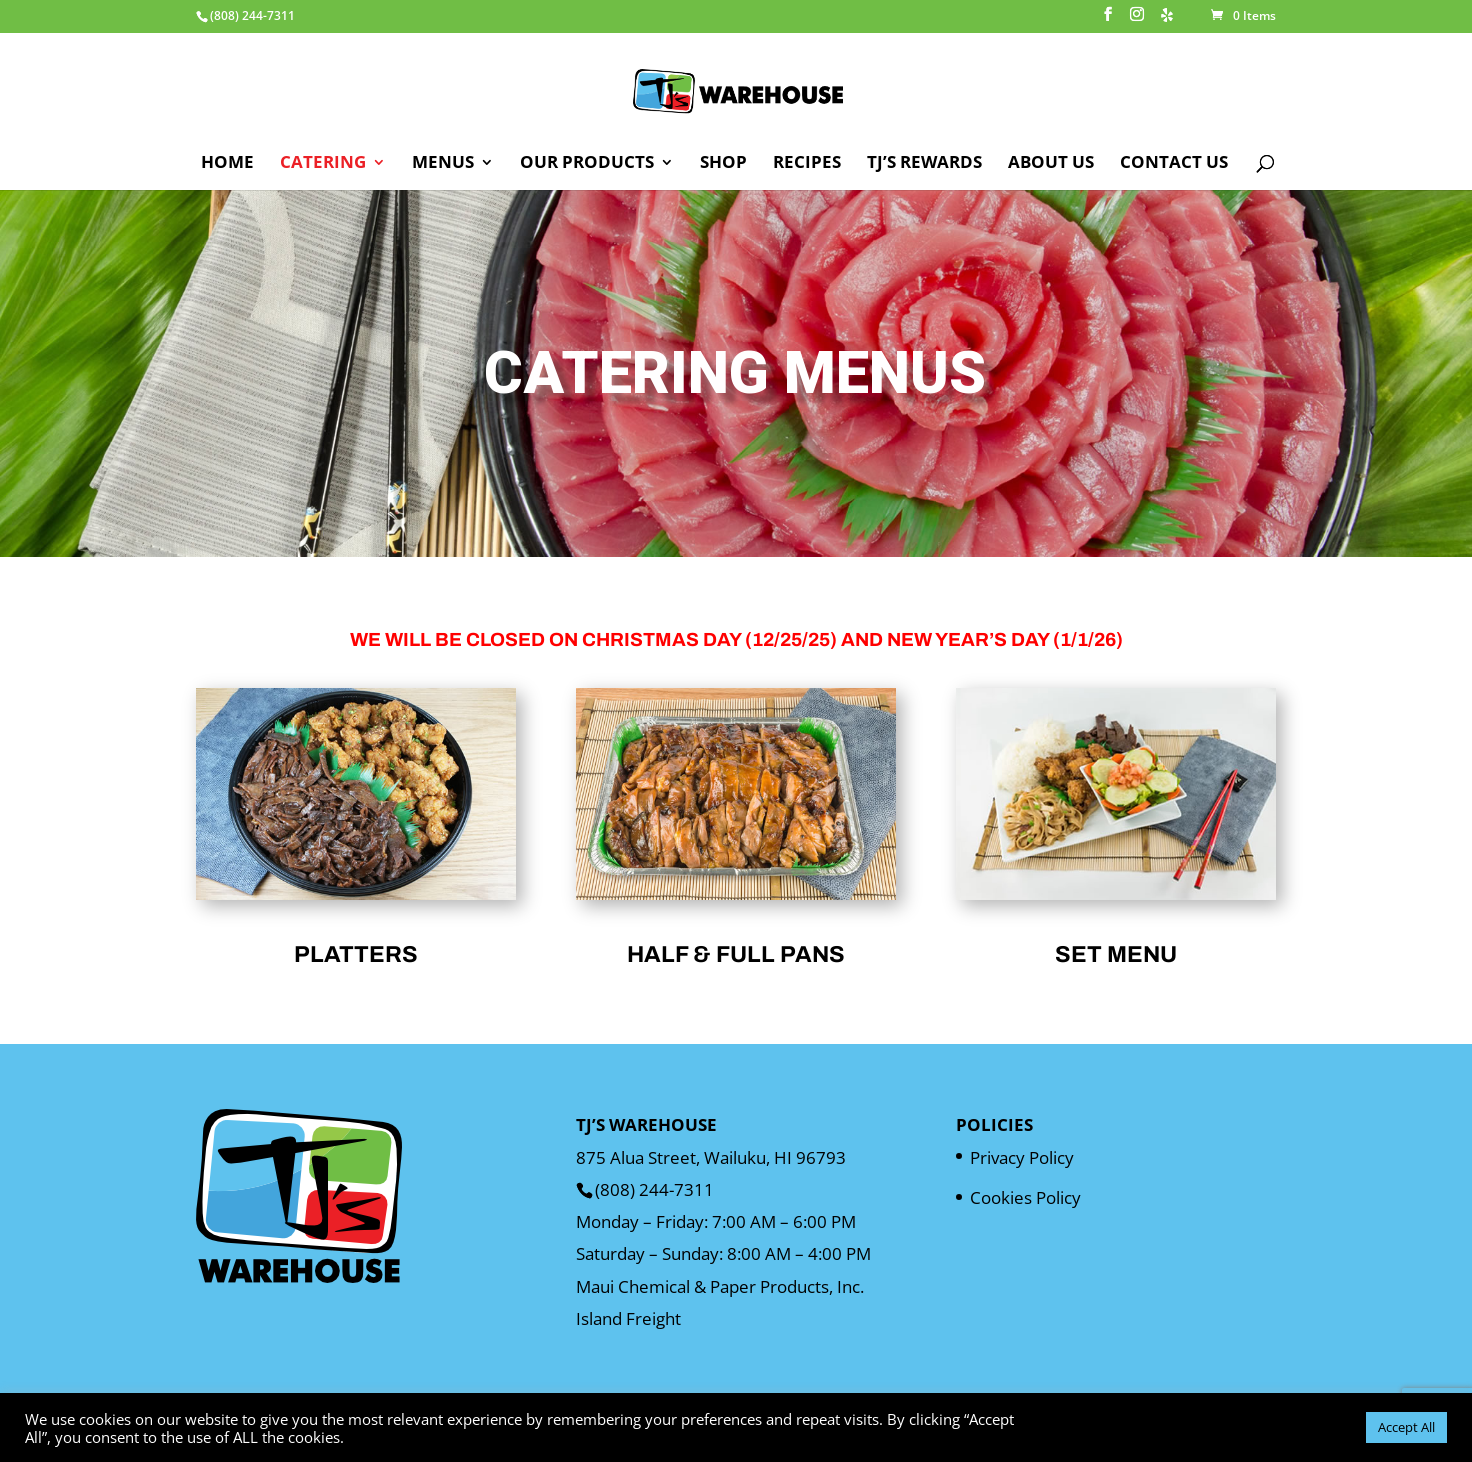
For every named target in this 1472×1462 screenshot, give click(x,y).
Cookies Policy (1025, 1197)
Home (227, 164)
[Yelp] (1167, 20)
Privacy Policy (1022, 1157)
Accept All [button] (1406, 1427)
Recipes (807, 164)
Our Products (587, 164)
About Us (1051, 164)
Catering (323, 164)
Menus (443, 164)
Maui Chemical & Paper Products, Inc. (720, 1286)
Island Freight (628, 1318)
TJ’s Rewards (924, 164)
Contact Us (1174, 164)
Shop (723, 164)
